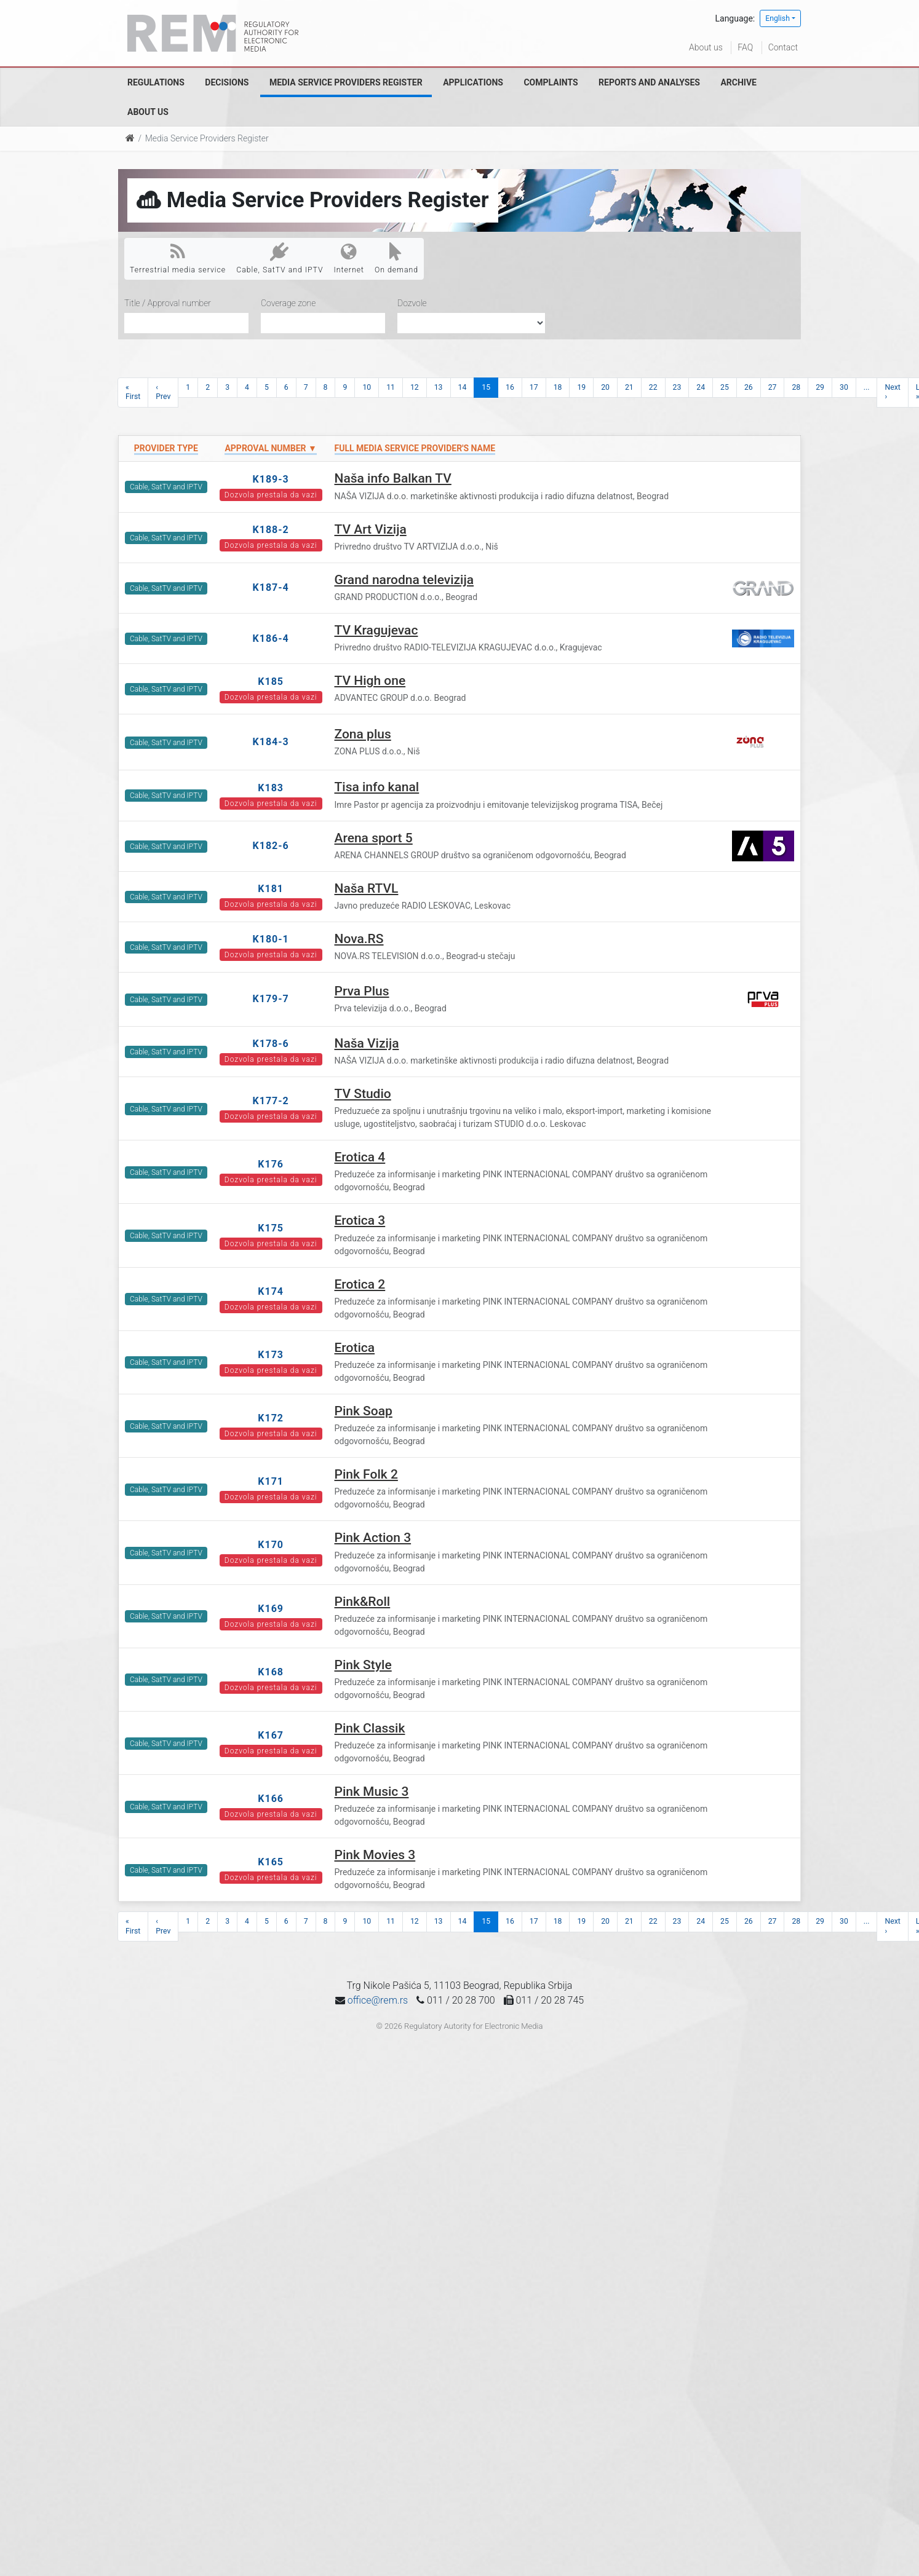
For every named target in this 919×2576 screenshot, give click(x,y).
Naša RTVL (367, 888)
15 (486, 387)
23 (677, 387)
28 (796, 387)
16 (510, 387)
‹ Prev (163, 392)
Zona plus (363, 734)
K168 (271, 1672)
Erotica (355, 1347)
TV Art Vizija (371, 529)
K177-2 (271, 1101)
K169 (271, 1608)
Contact (783, 47)
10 (366, 387)
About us (706, 47)
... (867, 387)
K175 (271, 1228)
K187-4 (271, 587)
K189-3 (271, 479)
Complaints (550, 82)
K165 (271, 1862)
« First (132, 392)
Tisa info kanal (377, 787)
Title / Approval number (167, 303)
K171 (271, 1481)
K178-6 (271, 1043)
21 (629, 387)
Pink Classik (370, 1728)
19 (581, 387)
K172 (271, 1418)
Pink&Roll (363, 1601)
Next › (892, 392)
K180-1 (271, 939)
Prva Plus (362, 991)
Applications (473, 82)
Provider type (166, 448)
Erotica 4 (360, 1157)
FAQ (745, 47)
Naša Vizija (367, 1043)
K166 (271, 1798)
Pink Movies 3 (375, 1854)
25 (724, 387)
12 (414, 387)
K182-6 (271, 845)
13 (438, 387)
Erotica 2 (360, 1284)
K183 (271, 788)
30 (844, 387)
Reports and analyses (649, 82)
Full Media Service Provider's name (415, 448)
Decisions (227, 82)
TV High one (370, 680)
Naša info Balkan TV (393, 478)
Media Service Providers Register (346, 82)
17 (534, 387)
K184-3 (271, 742)
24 (700, 387)
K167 (271, 1735)
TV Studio (363, 1093)
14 (462, 387)
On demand (396, 258)
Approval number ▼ (271, 448)
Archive (738, 82)
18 (558, 387)
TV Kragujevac (376, 630)
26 (748, 387)
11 (390, 387)
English (777, 18)
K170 (271, 1545)
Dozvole (412, 303)
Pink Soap (363, 1411)
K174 (271, 1291)
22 (653, 387)
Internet (349, 258)
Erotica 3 (360, 1220)
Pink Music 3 (372, 1791)
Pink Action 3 (373, 1537)
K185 (271, 681)
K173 (271, 1355)
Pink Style (363, 1664)
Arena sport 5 (374, 838)
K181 (271, 889)
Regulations (156, 82)
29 (820, 387)
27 (772, 387)
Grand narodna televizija (404, 579)
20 (605, 387)
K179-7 (271, 999)
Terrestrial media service (178, 258)
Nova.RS (359, 938)
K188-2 (271, 529)
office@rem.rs (378, 2000)
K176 (271, 1164)
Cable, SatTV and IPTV (279, 258)
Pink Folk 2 (366, 1474)
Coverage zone (288, 303)
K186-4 (271, 638)
